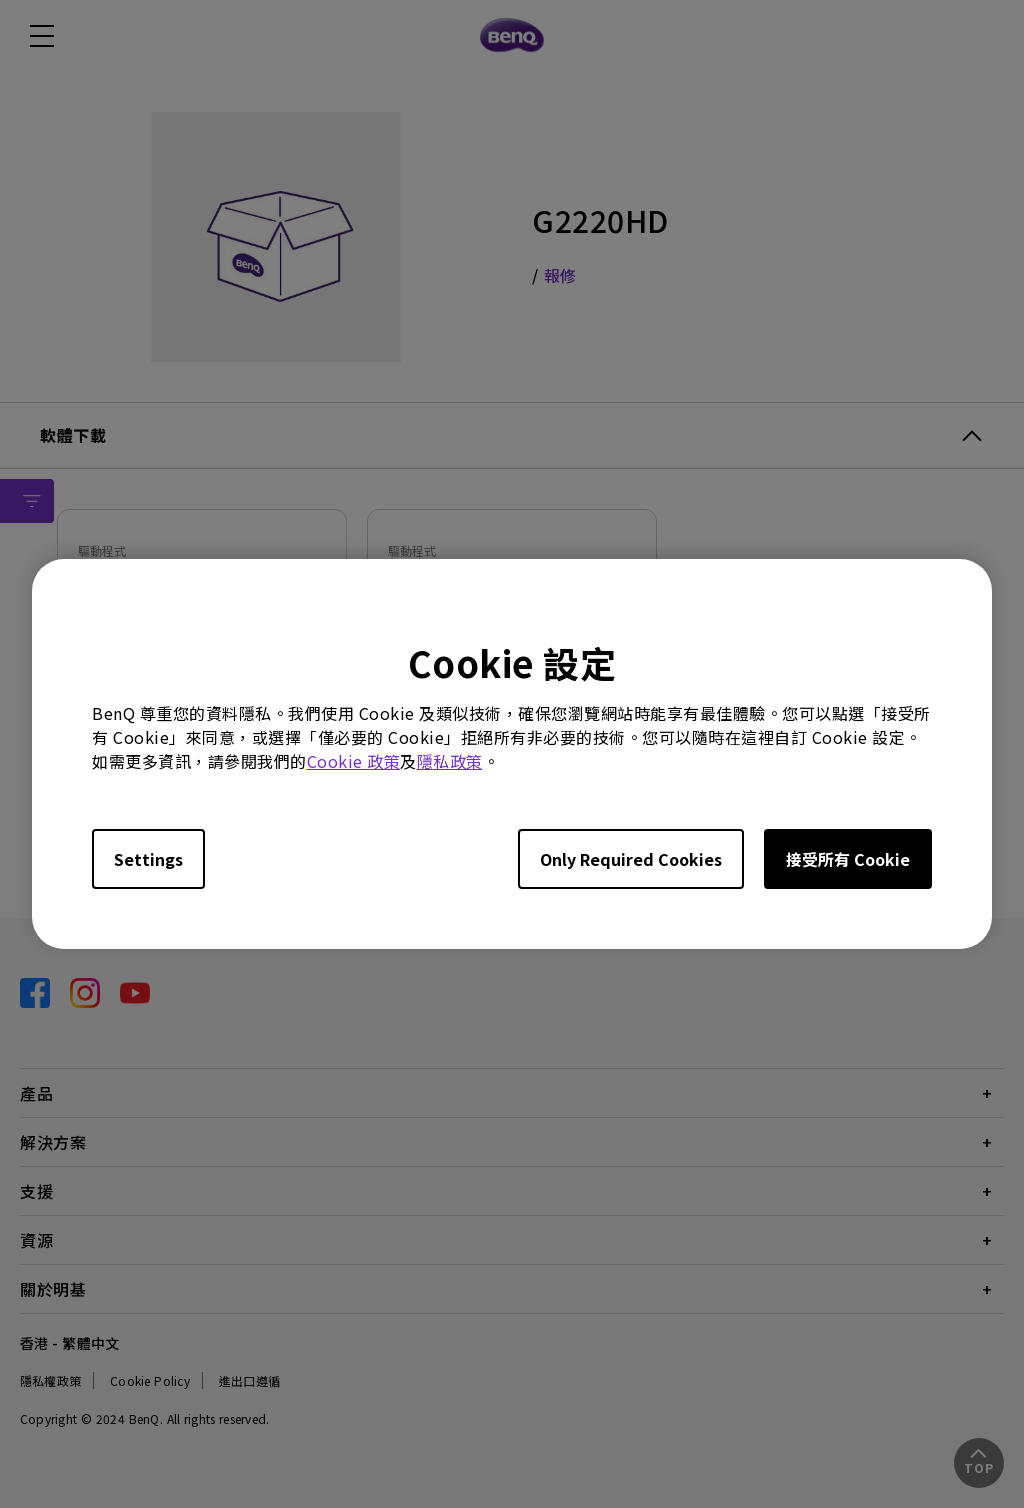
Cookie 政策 (354, 761)
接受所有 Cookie (848, 859)
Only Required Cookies (631, 859)
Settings (148, 859)
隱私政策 (450, 761)
